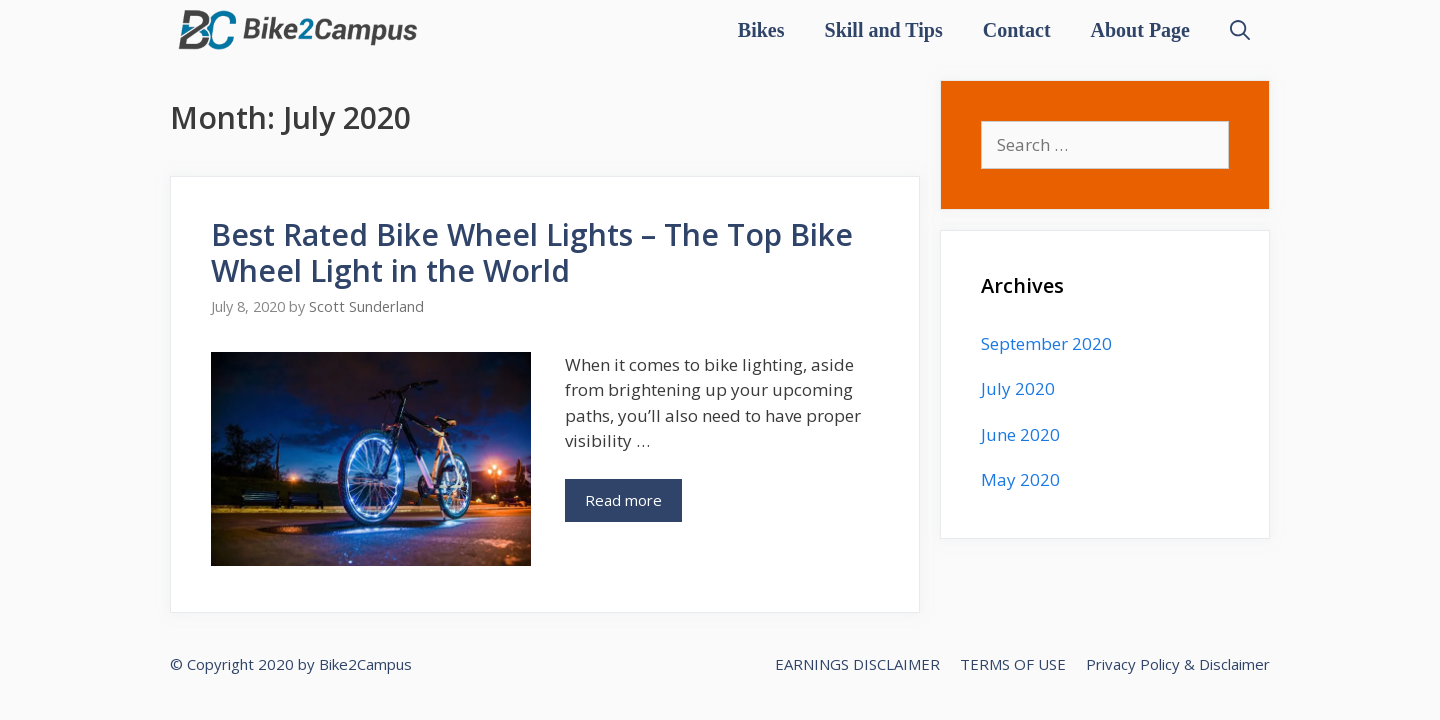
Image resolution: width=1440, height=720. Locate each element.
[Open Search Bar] (1240, 30)
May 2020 (1020, 479)
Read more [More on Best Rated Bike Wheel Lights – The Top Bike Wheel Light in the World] (623, 500)
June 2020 (1020, 434)
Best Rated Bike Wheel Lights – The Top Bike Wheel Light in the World (532, 252)
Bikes (761, 30)
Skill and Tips (884, 30)
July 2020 (1018, 388)
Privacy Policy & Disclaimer (1178, 664)
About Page (1140, 30)
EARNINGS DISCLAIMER (857, 664)
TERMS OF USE (1013, 664)
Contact (1017, 30)
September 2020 (1046, 343)
